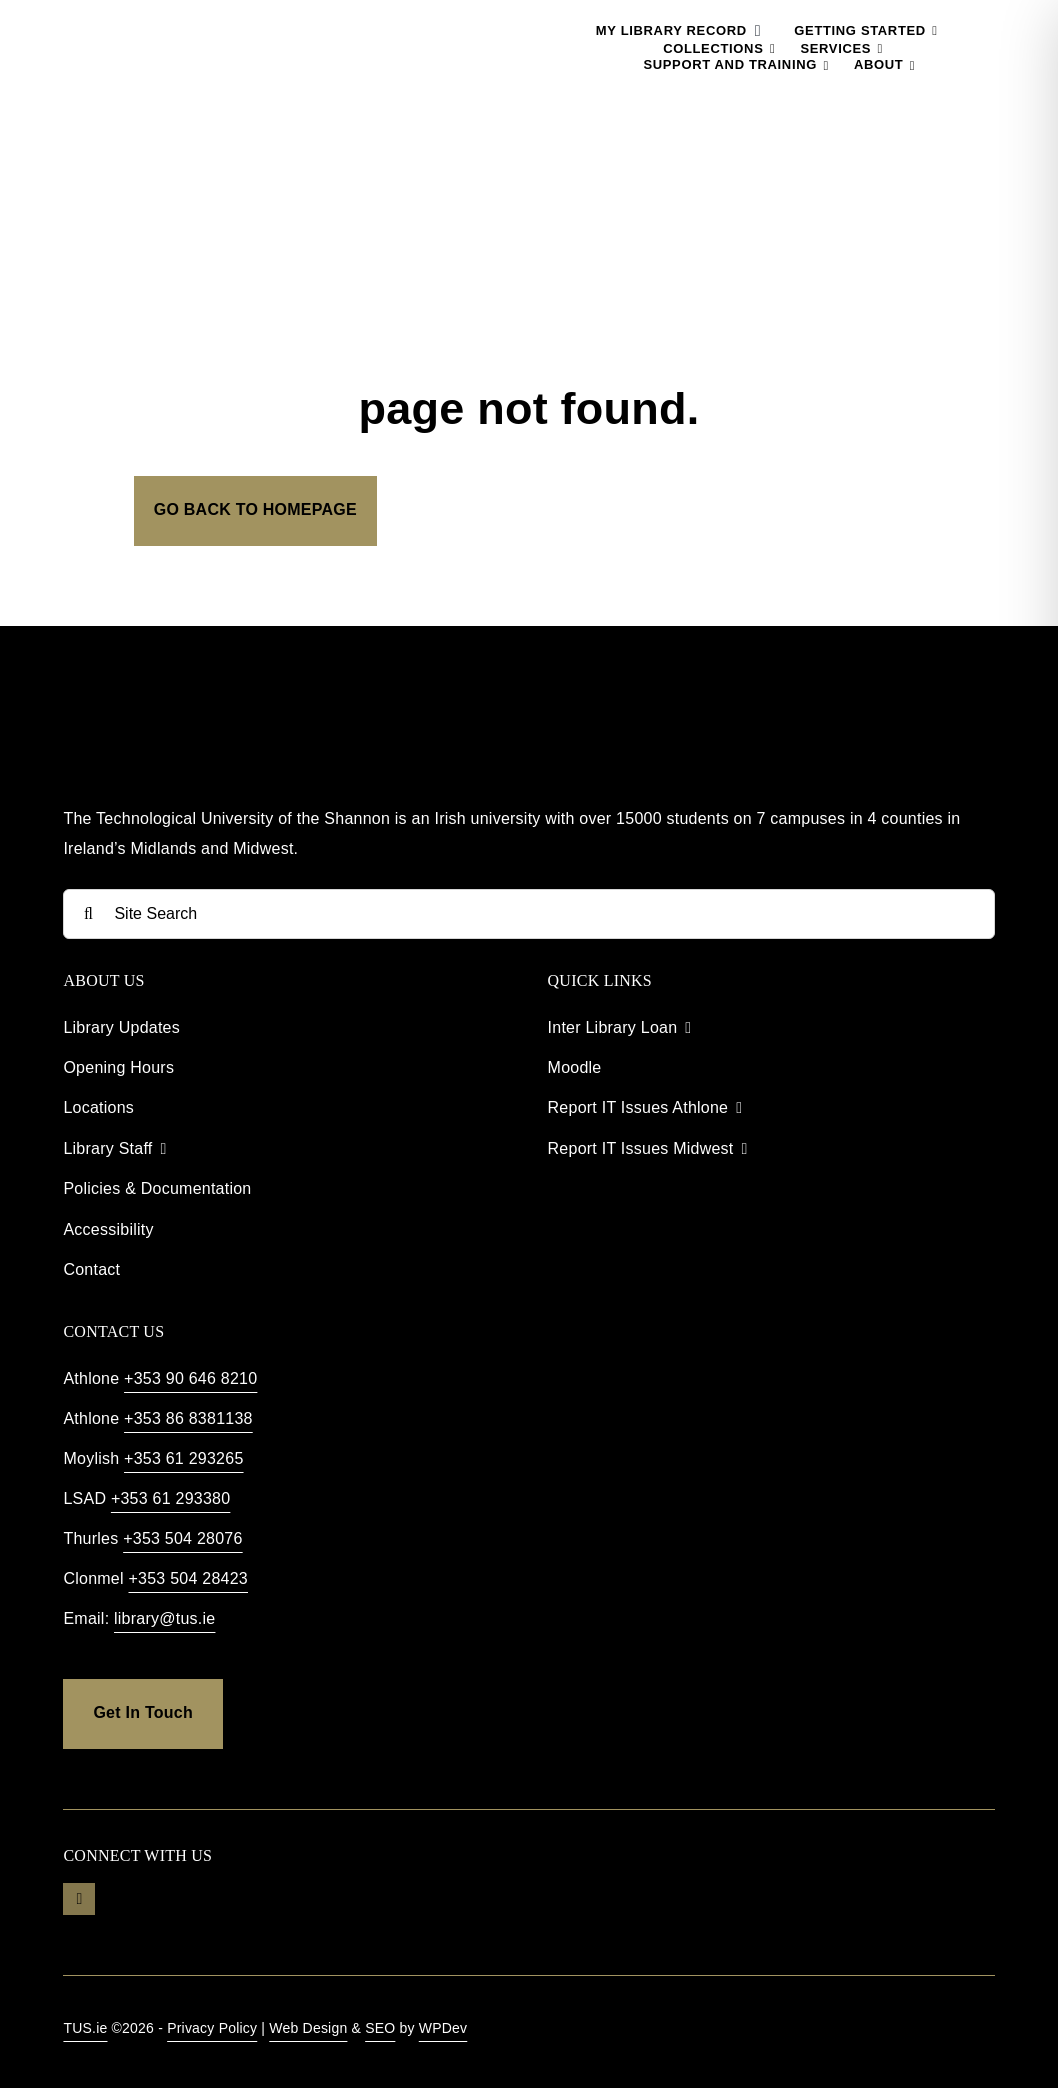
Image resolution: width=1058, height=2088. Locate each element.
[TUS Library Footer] (183, 703)
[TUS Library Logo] (167, 19)
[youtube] (79, 1899)
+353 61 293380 (170, 1498)
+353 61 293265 (183, 1458)
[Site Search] (528, 914)
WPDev (443, 2028)
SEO (380, 2028)
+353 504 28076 (182, 1538)
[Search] (88, 914)
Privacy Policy (212, 2028)
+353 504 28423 (188, 1578)
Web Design (308, 2028)
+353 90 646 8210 (190, 1378)
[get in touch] (142, 1713)
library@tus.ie (164, 1618)
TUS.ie (85, 2028)
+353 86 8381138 (188, 1418)
